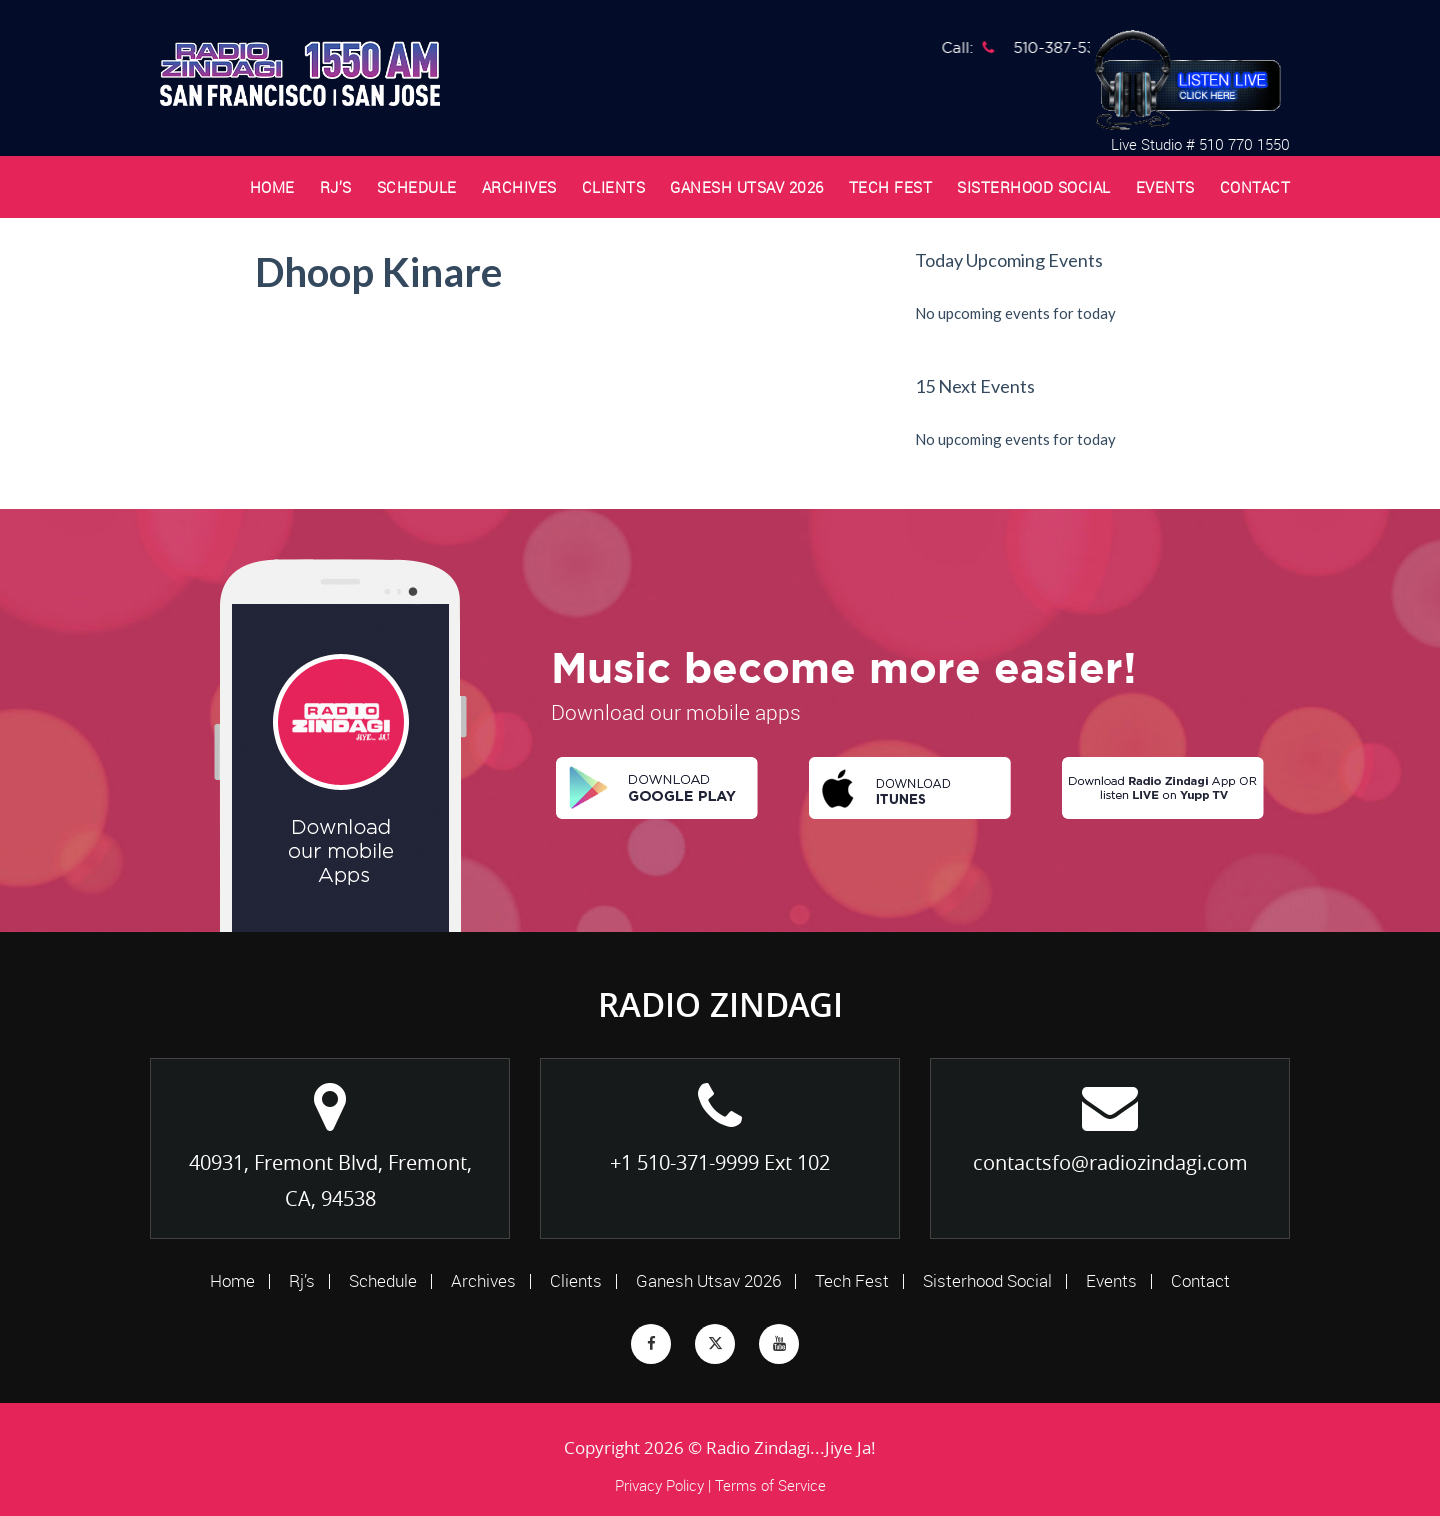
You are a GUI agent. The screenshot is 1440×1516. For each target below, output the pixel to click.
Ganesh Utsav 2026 (747, 187)
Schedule (417, 187)
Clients (614, 187)
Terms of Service (770, 1485)
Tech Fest (891, 187)
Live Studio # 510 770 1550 (1200, 144)
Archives (519, 187)
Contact (1255, 187)
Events (1165, 187)
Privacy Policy (659, 1485)
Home (272, 187)
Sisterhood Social (1034, 187)
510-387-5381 (1071, 48)
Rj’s (336, 187)
